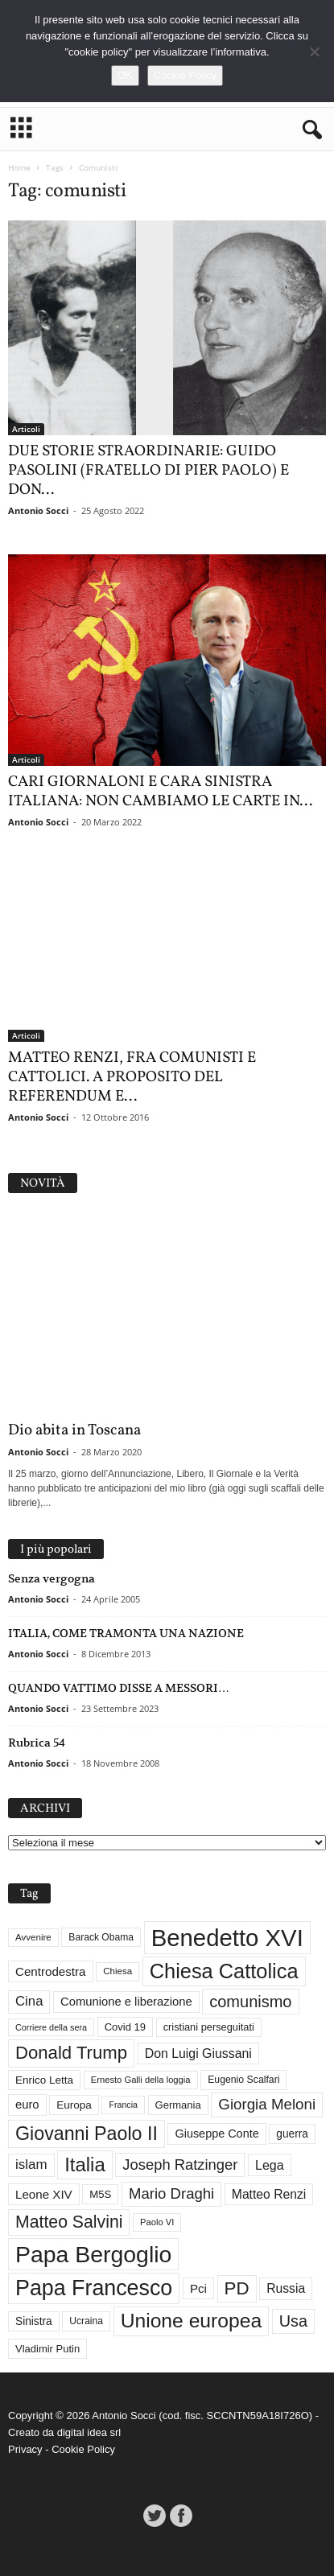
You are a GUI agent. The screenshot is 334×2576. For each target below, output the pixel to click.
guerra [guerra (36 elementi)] (292, 2134)
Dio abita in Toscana (74, 1430)
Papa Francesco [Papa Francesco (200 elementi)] (93, 2289)
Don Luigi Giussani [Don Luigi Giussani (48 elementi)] (198, 2053)
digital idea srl (89, 2432)
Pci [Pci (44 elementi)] (198, 2288)
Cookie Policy (83, 2449)
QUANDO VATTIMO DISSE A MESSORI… (118, 1688)
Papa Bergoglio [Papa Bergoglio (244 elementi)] (93, 2254)
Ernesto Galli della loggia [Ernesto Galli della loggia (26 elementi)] (141, 2079)
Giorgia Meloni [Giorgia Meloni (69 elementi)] (266, 2104)
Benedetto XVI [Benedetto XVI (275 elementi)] (227, 1937)
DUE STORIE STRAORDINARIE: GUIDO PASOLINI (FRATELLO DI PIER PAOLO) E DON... (148, 470)
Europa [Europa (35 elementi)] (74, 2105)
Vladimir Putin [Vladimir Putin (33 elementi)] (47, 2349)
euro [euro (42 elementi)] (27, 2104)
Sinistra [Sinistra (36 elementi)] (33, 2321)
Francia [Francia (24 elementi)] (123, 2104)
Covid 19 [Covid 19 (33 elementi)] (125, 2028)
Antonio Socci (38, 510)
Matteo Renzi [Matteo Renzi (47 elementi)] (269, 2194)
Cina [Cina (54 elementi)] (29, 2001)
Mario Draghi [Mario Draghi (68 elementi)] (171, 2193)
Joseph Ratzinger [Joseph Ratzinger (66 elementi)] (179, 2164)
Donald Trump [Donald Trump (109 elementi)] (71, 2053)
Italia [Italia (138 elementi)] (84, 2164)
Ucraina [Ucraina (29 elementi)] (86, 2321)
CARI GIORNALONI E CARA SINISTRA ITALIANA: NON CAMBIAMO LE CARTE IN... (160, 792)
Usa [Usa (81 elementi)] (293, 2321)
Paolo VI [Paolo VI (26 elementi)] (157, 2222)
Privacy (25, 2449)
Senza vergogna (51, 1578)
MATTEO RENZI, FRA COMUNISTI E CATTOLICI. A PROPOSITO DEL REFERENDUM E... (132, 1078)
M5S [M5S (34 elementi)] (100, 2194)
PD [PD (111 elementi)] (237, 2288)
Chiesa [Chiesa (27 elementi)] (117, 1971)
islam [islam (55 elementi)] (31, 2164)
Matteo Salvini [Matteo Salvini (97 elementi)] (68, 2222)
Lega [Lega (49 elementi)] (269, 2165)
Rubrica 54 (36, 1742)
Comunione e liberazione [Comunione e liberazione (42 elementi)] (126, 2001)
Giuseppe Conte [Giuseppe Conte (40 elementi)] (216, 2134)
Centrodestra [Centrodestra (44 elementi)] (50, 1971)
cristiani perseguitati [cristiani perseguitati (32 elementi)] (208, 2027)
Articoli (26, 428)
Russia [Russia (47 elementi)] (285, 2288)
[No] (314, 51)
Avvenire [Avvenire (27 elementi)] (33, 1937)
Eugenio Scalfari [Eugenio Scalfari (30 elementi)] (243, 2079)
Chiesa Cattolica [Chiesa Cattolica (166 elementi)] (224, 1971)
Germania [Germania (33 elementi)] (178, 2105)
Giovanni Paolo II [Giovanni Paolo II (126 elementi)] (86, 2133)
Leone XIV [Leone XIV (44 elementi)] (43, 2194)
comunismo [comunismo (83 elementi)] (250, 2002)
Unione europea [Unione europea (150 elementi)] (191, 2320)
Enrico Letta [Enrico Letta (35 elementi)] (44, 2080)
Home (19, 167)
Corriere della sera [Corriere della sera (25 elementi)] (51, 2027)
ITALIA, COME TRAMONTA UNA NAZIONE (126, 1633)
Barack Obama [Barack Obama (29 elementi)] (101, 1938)
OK (125, 75)
